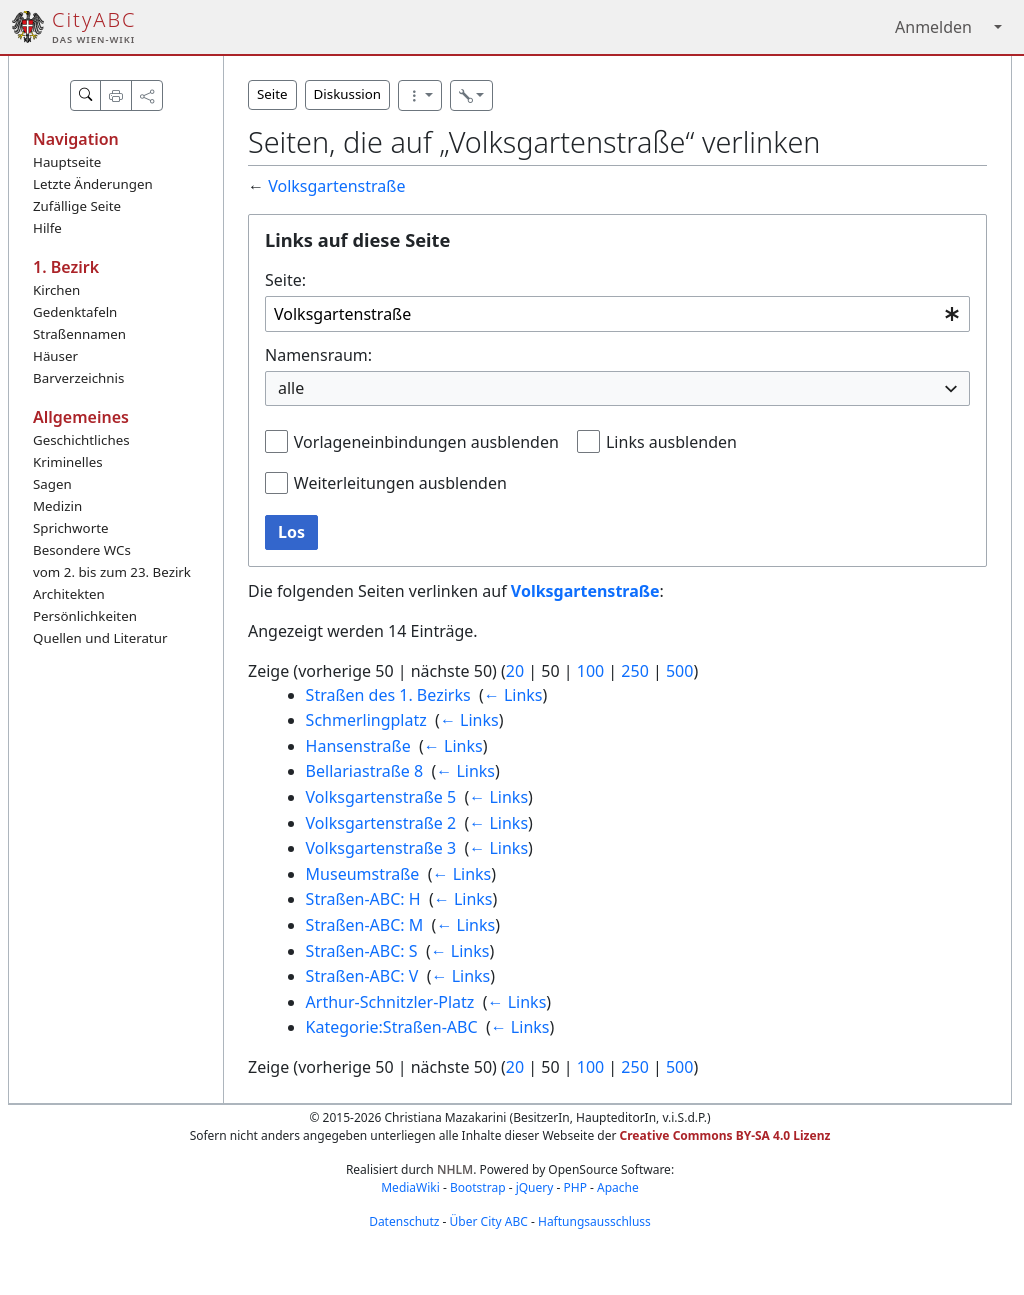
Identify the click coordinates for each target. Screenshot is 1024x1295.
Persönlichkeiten (85, 616)
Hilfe (47, 228)
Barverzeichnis (78, 378)
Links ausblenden (671, 442)
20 (515, 671)
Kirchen (56, 290)
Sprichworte (70, 528)
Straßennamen (79, 334)
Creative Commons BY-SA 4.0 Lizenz (725, 1135)
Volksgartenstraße (336, 186)
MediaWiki (410, 1187)
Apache (618, 1187)
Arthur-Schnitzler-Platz (390, 1002)
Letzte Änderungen (93, 184)
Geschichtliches (81, 440)
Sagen (52, 484)
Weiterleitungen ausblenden (400, 483)
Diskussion (347, 94)
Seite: (285, 280)
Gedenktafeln (75, 312)
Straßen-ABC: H (363, 899)
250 (634, 671)
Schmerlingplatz (366, 720)
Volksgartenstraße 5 (381, 797)
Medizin (57, 506)
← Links (513, 695)
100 (590, 671)
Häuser (55, 356)
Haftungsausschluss (594, 1221)
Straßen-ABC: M (365, 925)
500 (679, 671)
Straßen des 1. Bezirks (388, 695)
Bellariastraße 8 (365, 771)
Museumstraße (363, 874)
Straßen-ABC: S (362, 951)
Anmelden (933, 27)
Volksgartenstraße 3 (381, 848)
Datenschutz (404, 1221)
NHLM (455, 1169)
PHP (574, 1187)
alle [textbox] (291, 388)
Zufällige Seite (77, 206)
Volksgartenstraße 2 (381, 823)
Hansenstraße (358, 746)
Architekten (69, 594)
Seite (272, 94)
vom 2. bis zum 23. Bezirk (112, 572)
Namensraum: (318, 355)
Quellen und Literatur (100, 638)
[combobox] (617, 314)
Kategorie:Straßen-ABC (392, 1027)
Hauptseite (67, 162)
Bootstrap (478, 1187)
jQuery (535, 1187)
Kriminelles (68, 462)
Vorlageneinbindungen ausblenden (426, 442)
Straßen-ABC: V (362, 976)
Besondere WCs (82, 550)
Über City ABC (489, 1221)
